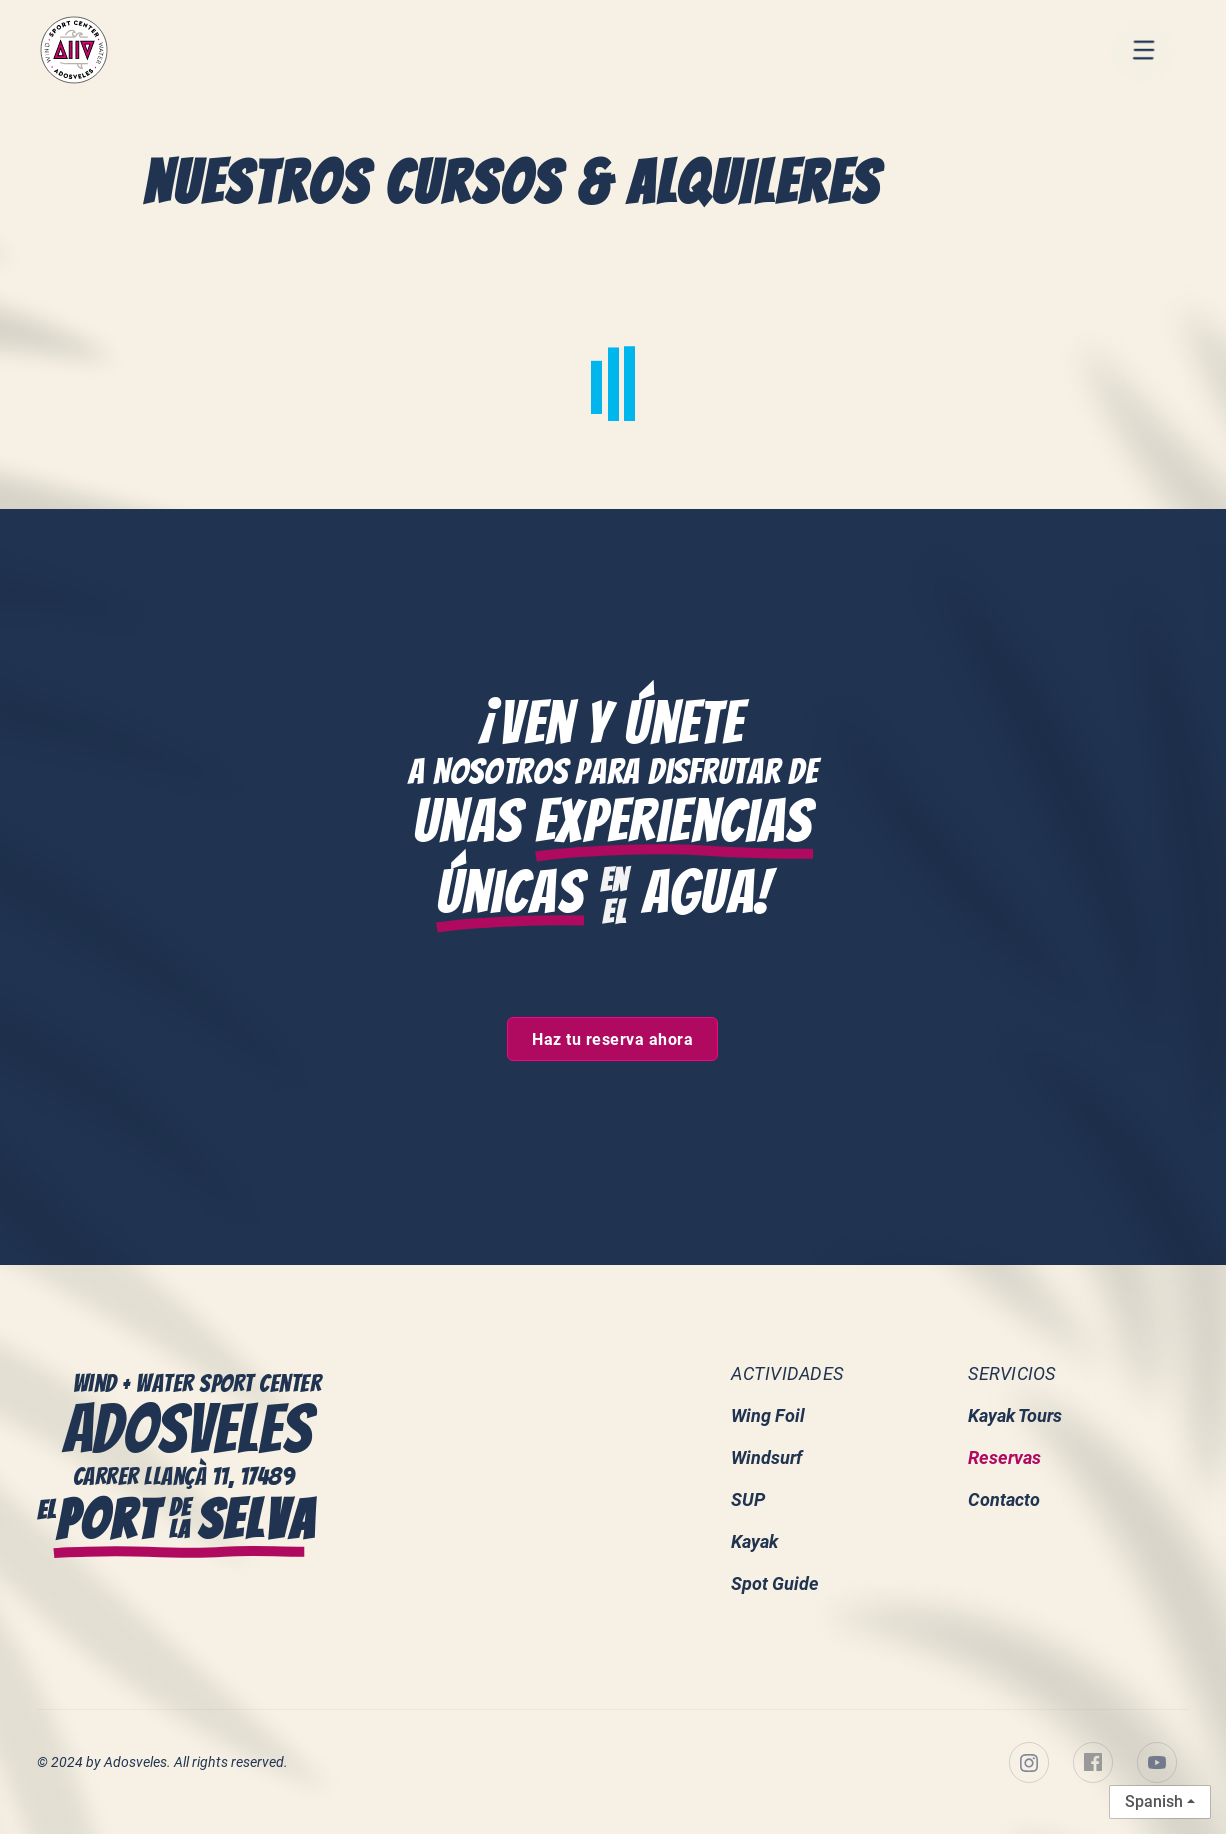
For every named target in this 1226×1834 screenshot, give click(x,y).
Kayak (754, 1542)
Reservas (1004, 1458)
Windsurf (766, 1458)
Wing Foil (768, 1416)
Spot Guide (775, 1584)
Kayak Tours (1015, 1416)
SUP (748, 1500)
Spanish (1154, 1801)
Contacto (1004, 1500)
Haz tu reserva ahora (612, 1040)
